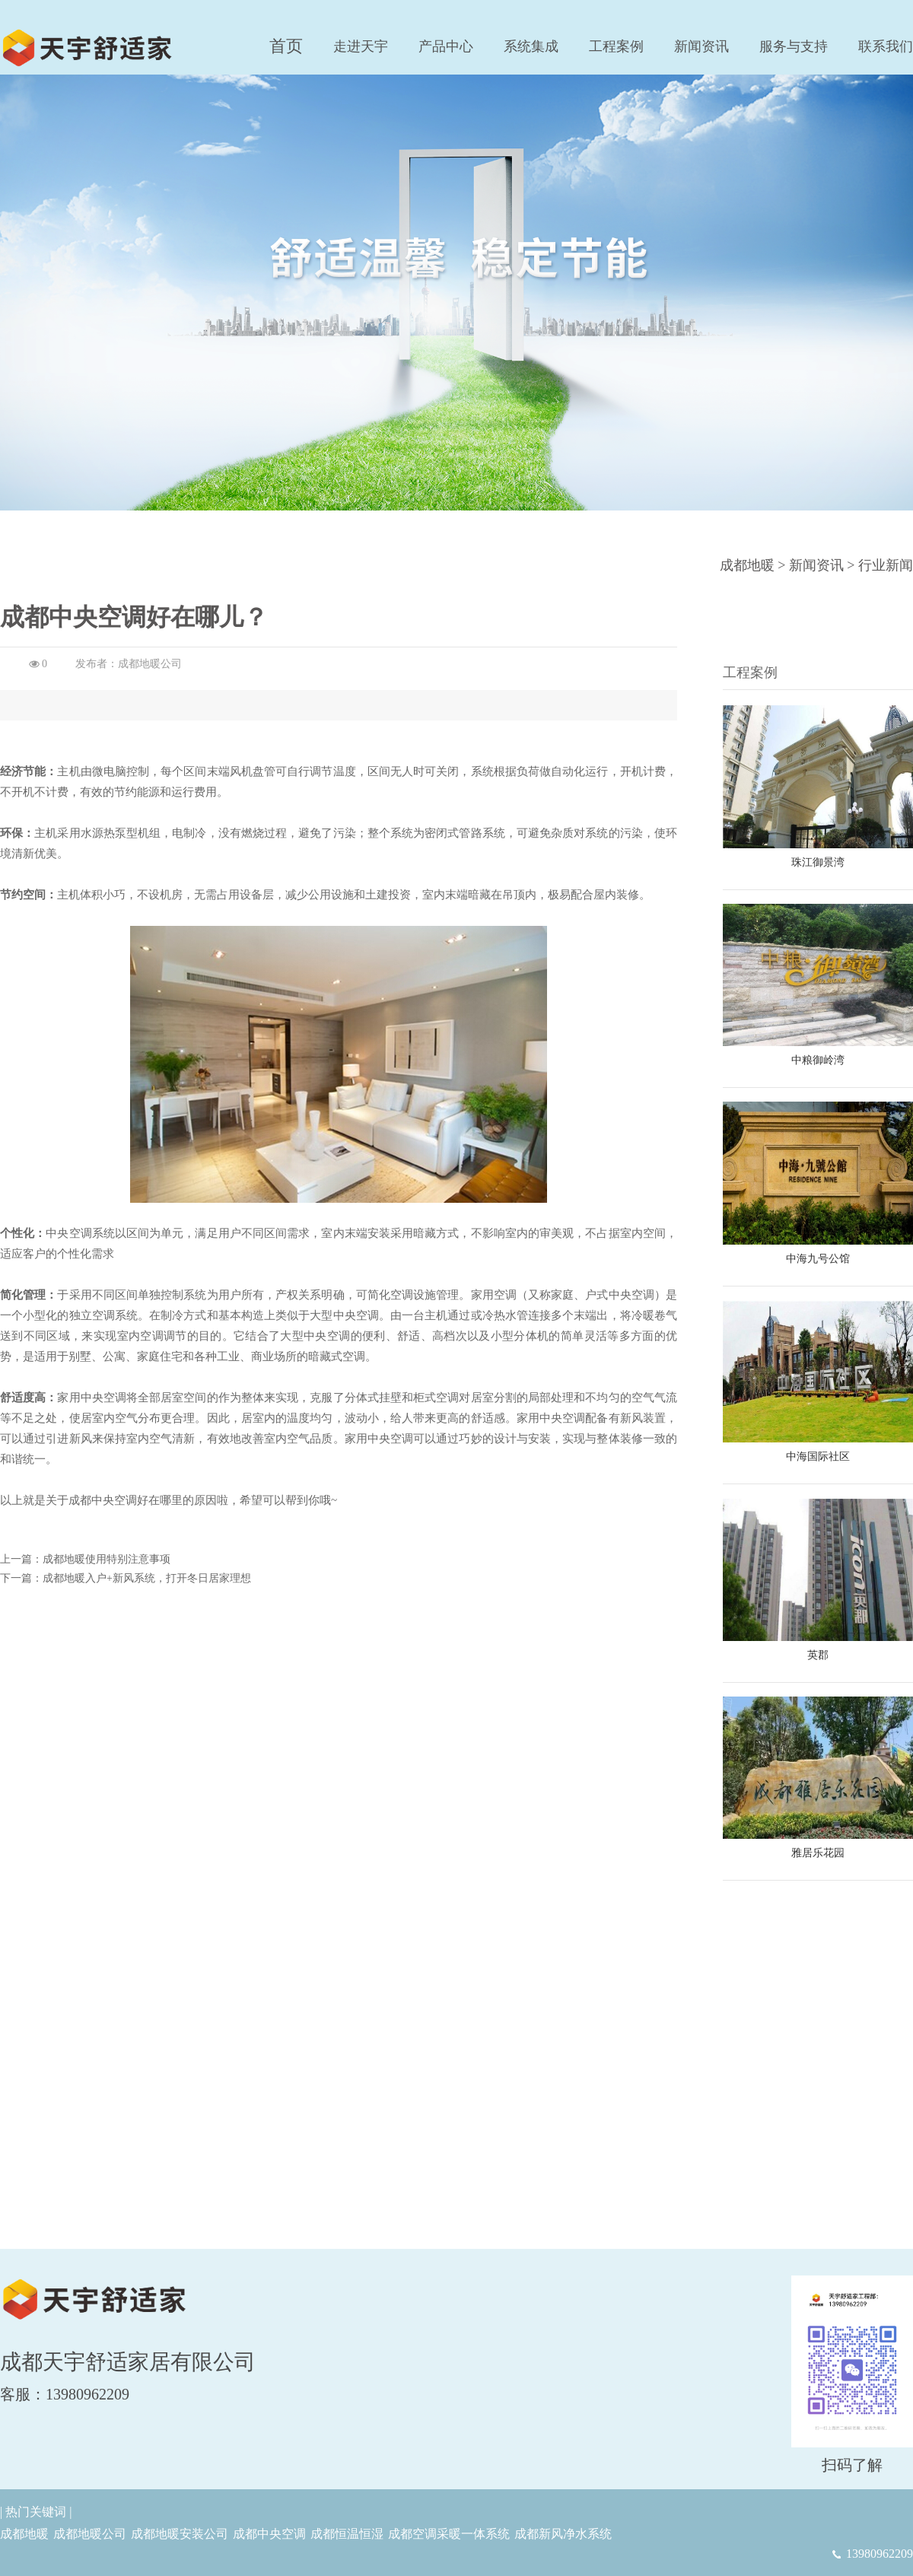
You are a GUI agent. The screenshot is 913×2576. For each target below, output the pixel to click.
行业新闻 (885, 565)
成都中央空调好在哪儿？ (134, 617)
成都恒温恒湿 (346, 2533)
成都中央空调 (102, 1500)
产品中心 (445, 46)
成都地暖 (747, 565)
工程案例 (616, 46)
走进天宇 (360, 46)
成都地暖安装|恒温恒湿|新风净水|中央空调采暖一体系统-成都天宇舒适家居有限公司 (88, 49)
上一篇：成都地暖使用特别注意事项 (85, 1559)
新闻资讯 (701, 46)
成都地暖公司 (150, 663)
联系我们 (885, 46)
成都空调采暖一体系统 (449, 2533)
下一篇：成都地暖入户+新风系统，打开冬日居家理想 (125, 1578)
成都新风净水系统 (563, 2533)
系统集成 (531, 46)
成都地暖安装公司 (179, 2533)
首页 (286, 46)
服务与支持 (793, 46)
